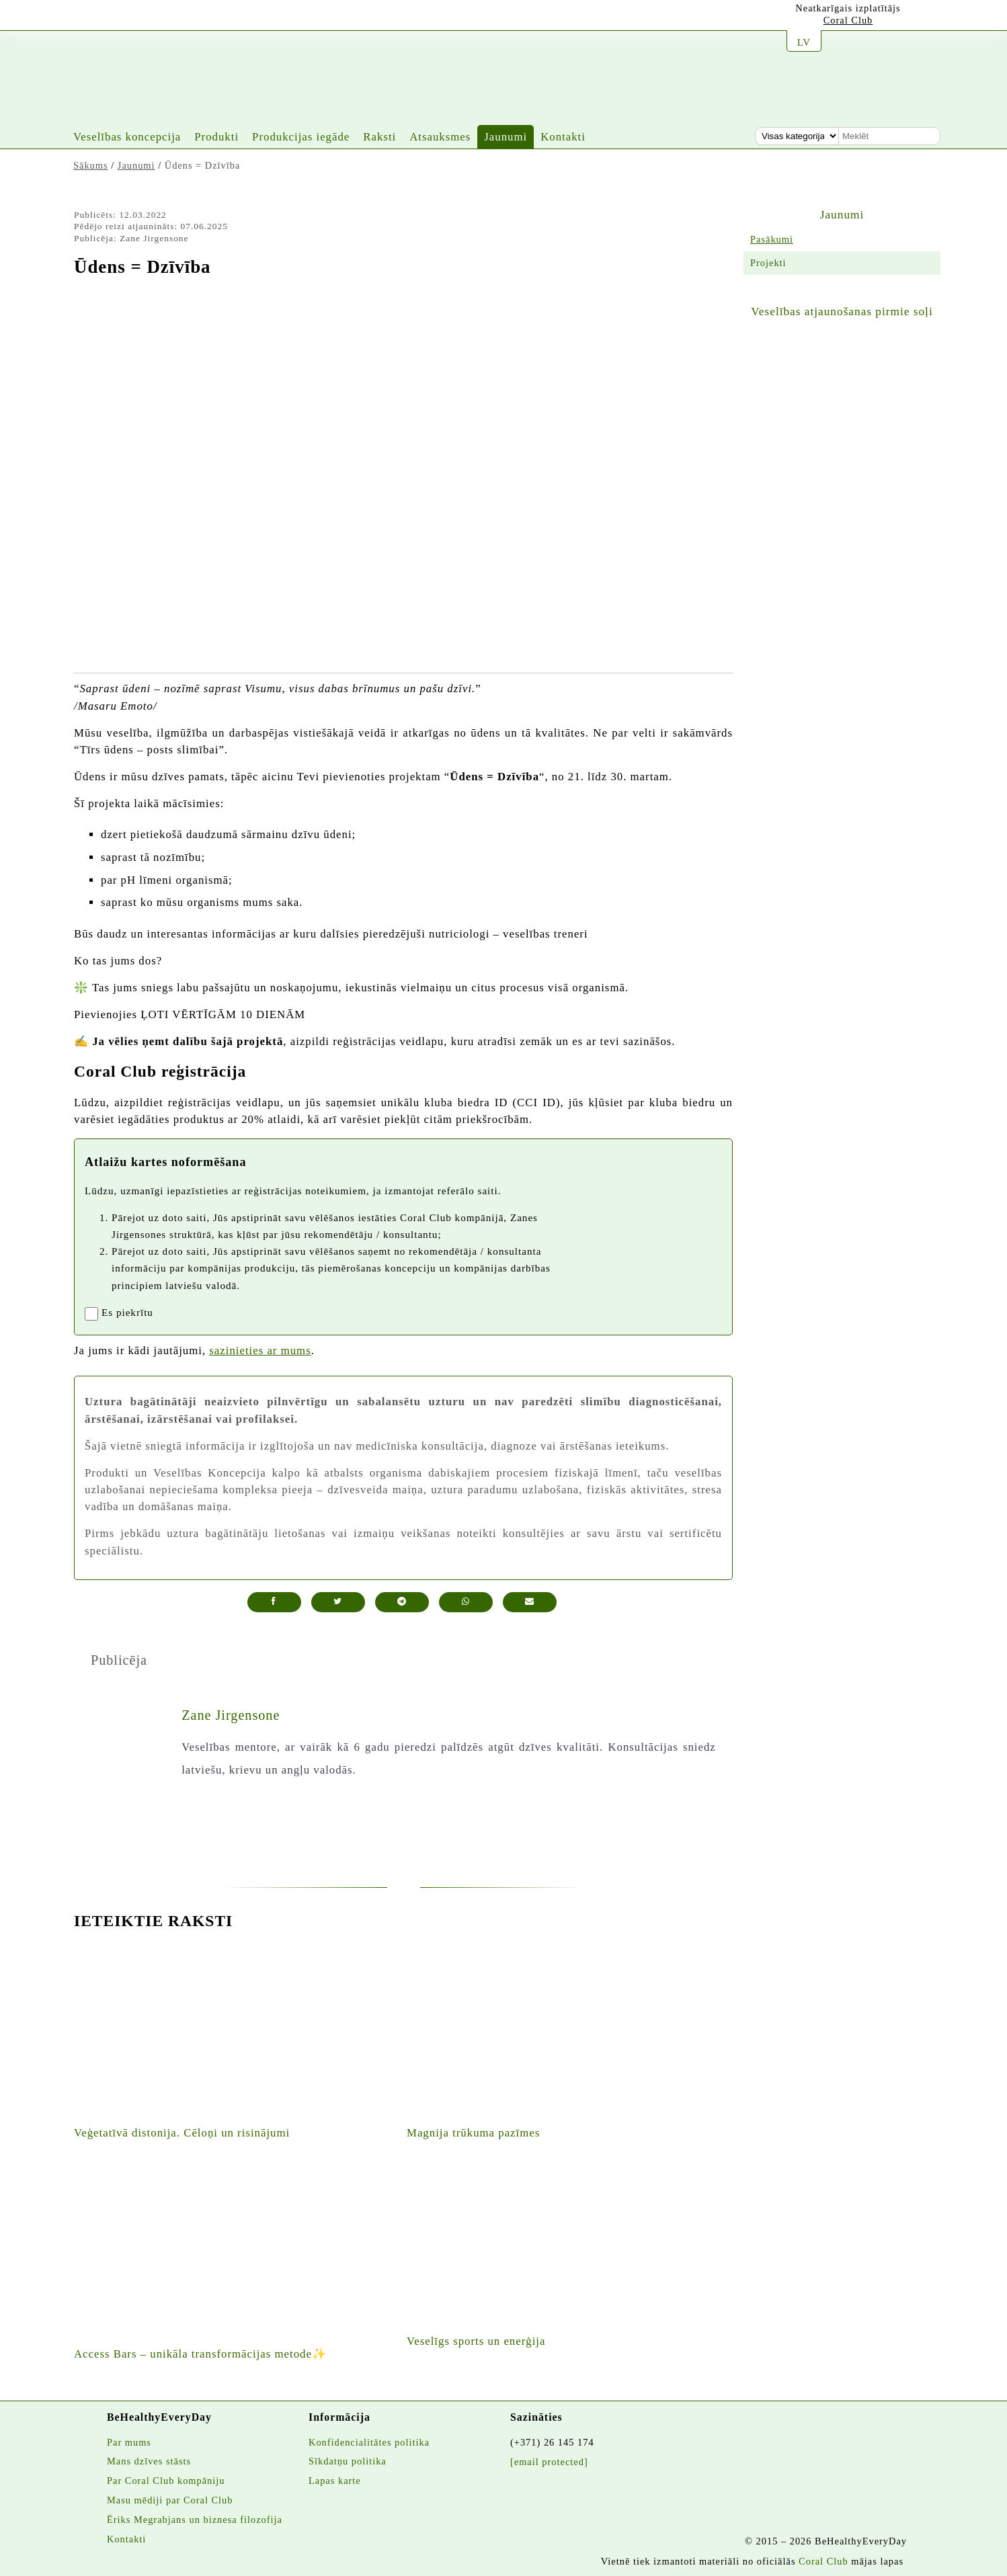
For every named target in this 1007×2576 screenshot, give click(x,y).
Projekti (768, 262)
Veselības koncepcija (127, 136)
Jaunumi (505, 136)
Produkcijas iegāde (301, 136)
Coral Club (848, 20)
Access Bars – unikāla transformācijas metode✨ (200, 2354)
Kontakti (563, 136)
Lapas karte (335, 2480)
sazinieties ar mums (260, 1350)
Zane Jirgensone (231, 1715)
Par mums (129, 2442)
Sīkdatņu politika (348, 2461)
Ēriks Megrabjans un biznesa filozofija (194, 2519)
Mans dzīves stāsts (149, 2461)
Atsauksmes (440, 136)
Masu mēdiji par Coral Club (170, 2500)
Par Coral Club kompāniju (166, 2480)
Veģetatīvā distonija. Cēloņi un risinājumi (182, 2132)
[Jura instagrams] (110, 18)
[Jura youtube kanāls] (77, 17)
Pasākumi (771, 239)
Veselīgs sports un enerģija (476, 2341)
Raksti (379, 136)
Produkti (216, 136)
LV (804, 42)
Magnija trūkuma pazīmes (473, 2132)
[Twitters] (175, 19)
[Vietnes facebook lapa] (142, 17)
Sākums (90, 165)
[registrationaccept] (91, 1314)
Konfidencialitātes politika (369, 2442)
